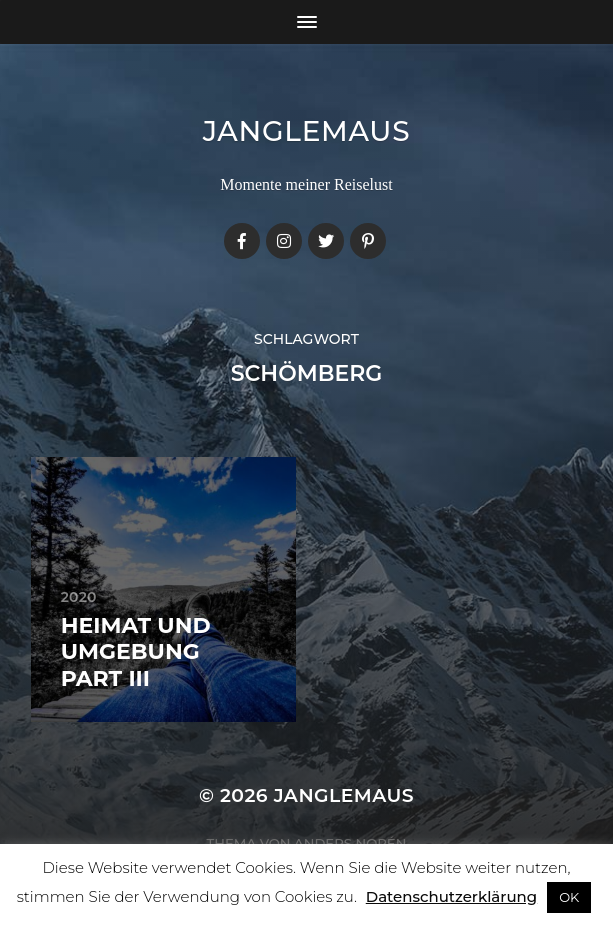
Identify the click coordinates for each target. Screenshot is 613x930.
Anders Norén (350, 843)
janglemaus (307, 131)
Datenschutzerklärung (451, 896)
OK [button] (569, 897)
